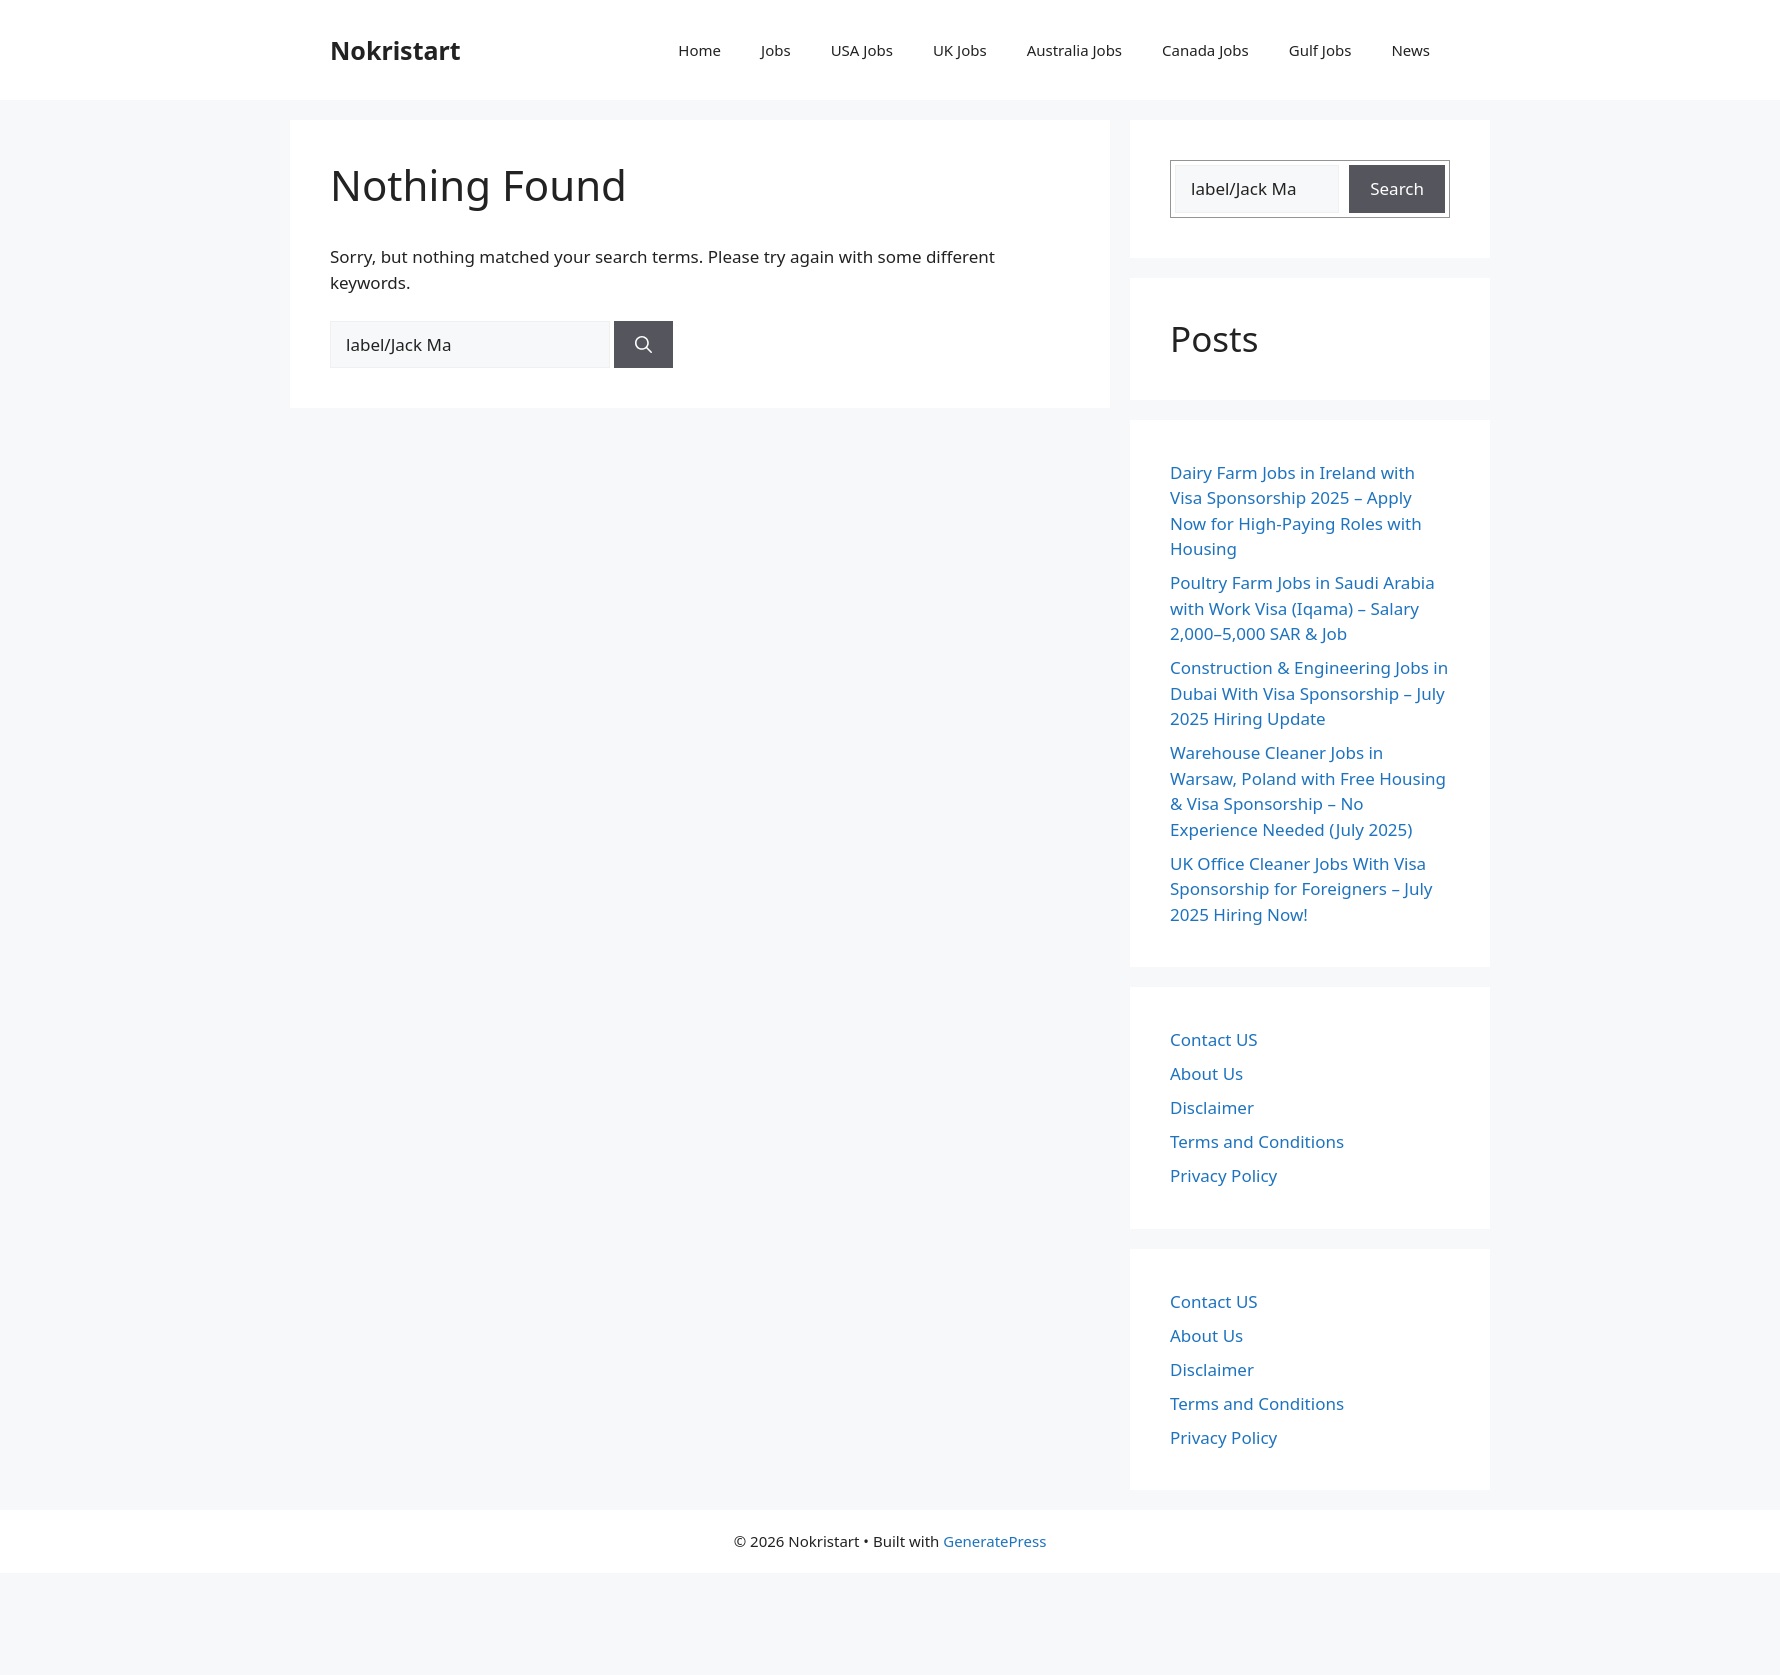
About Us (1206, 1073)
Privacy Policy (1223, 1175)
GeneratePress (994, 1541)
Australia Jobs (1074, 50)
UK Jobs (960, 50)
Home (699, 50)
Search (1397, 188)
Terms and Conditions (1257, 1141)
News (1410, 50)
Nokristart (395, 50)
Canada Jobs (1205, 50)
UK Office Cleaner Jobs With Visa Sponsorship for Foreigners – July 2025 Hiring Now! (1301, 889)
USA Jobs (862, 50)
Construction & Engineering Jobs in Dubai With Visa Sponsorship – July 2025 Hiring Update (1309, 693)
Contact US (1214, 1039)
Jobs (776, 50)
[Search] (643, 345)
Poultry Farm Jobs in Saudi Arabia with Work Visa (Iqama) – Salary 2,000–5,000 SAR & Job (1302, 608)
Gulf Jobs (1320, 50)
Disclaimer (1212, 1107)
